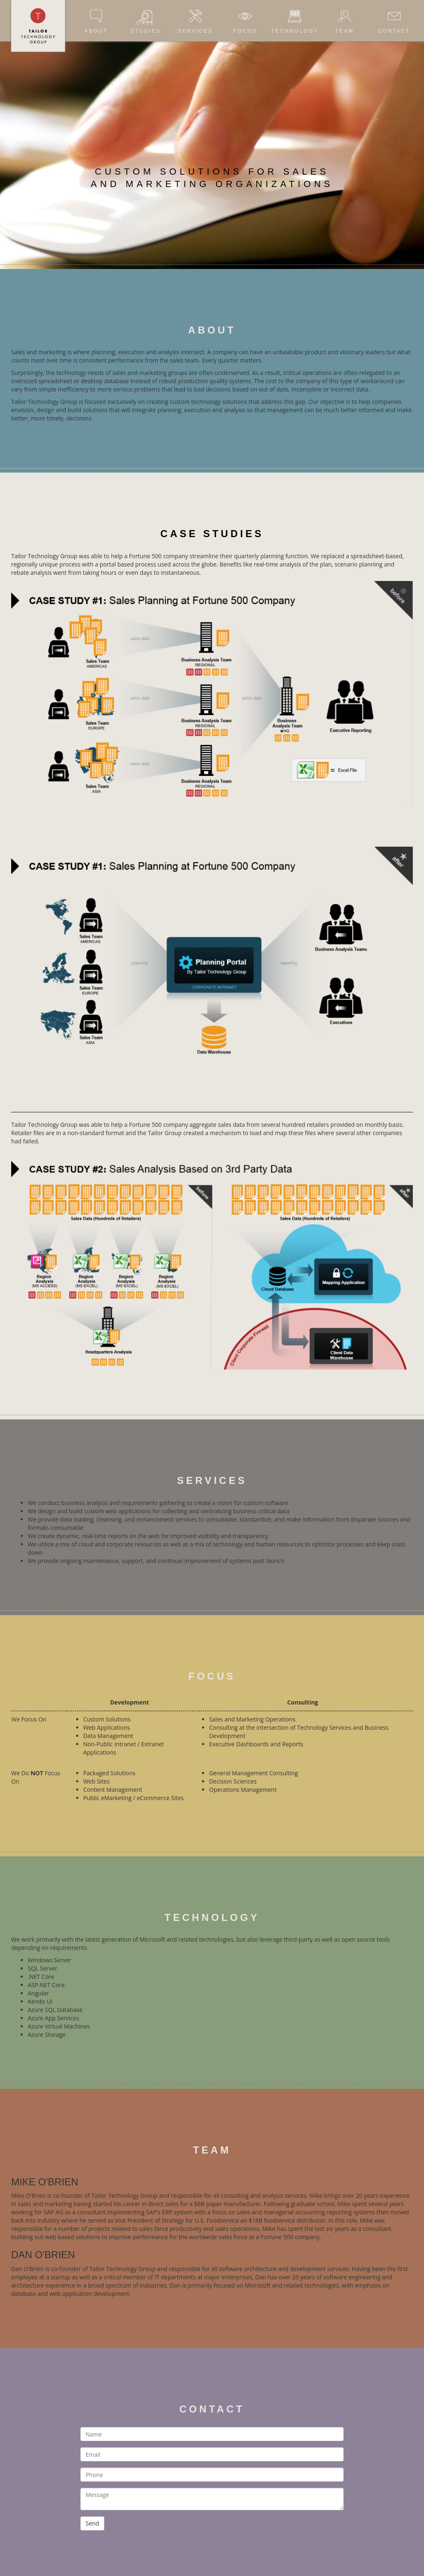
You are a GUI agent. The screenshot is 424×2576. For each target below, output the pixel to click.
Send (92, 2523)
